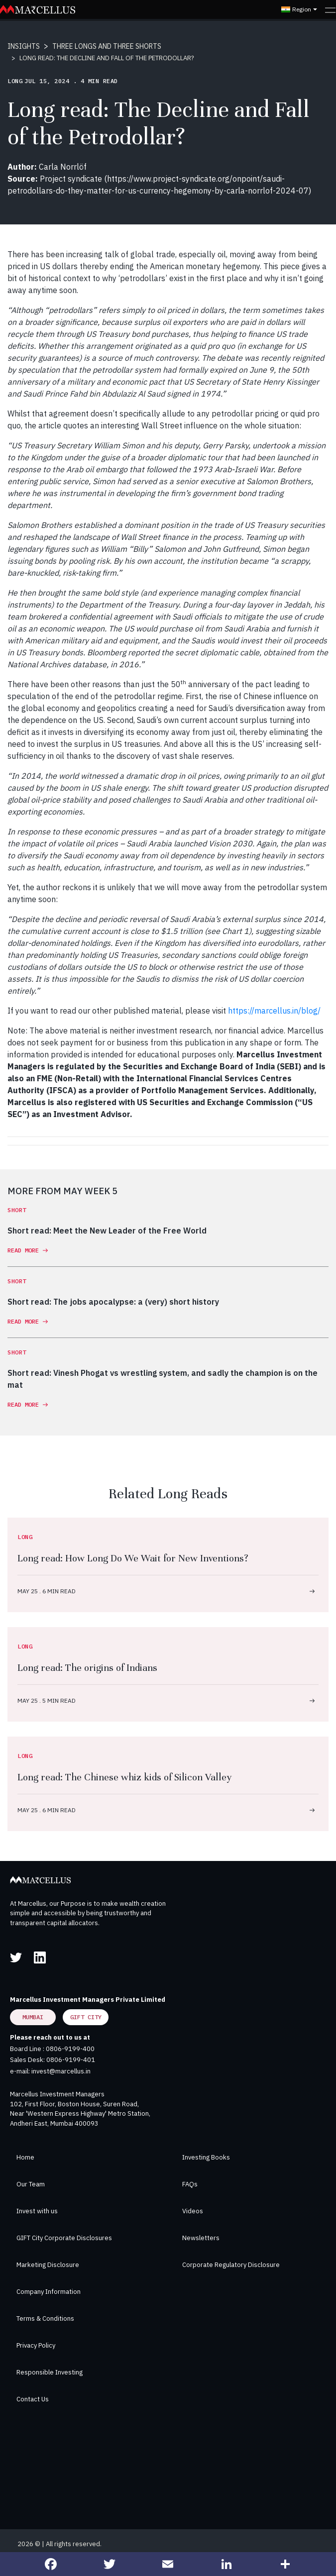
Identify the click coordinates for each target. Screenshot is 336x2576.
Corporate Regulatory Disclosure (231, 2265)
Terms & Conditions (45, 2318)
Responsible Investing (49, 2372)
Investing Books (206, 2157)
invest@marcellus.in (61, 2071)
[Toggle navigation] (330, 9)
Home (25, 2157)
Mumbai (32, 2017)
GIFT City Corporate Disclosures (64, 2238)
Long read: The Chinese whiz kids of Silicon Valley (124, 1777)
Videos (192, 2211)
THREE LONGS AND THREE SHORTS (106, 46)
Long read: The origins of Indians (87, 1667)
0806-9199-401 (70, 2060)
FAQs (190, 2184)
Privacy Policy (35, 2345)
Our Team (30, 2184)
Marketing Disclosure (47, 2265)
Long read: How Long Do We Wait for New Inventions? (132, 1558)
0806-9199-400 (70, 2049)
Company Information (48, 2291)
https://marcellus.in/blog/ (274, 1011)
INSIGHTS (23, 46)
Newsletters (201, 2238)
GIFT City (86, 2017)
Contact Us (32, 2399)
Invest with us (37, 2211)
